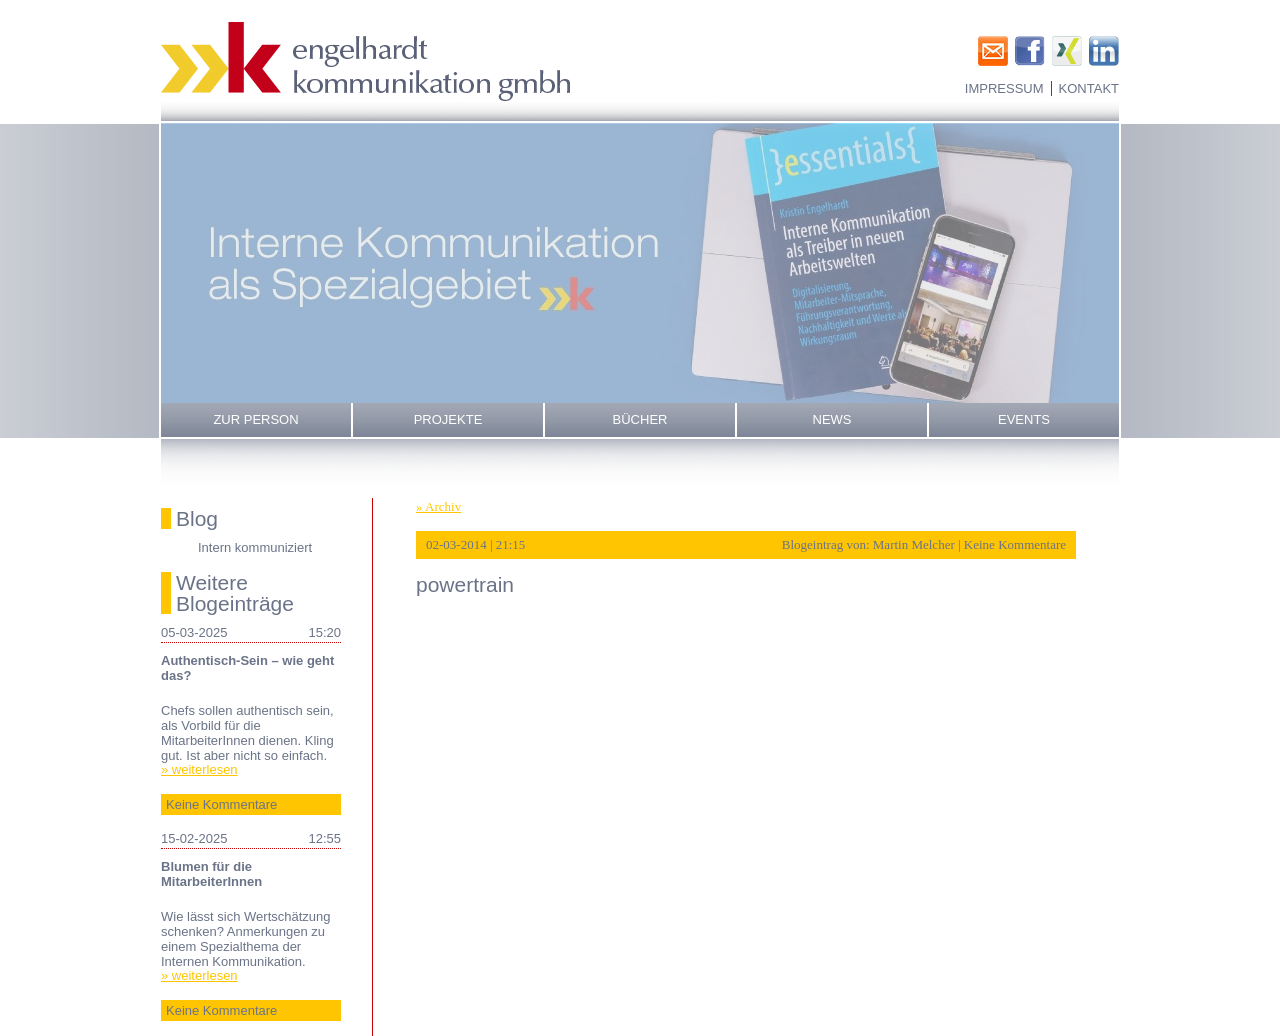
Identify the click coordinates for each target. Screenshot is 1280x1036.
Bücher (640, 419)
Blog (197, 518)
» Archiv (438, 506)
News (832, 419)
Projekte (448, 419)
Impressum (1004, 88)
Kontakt (1089, 88)
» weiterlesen (199, 769)
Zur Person (255, 419)
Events (1024, 419)
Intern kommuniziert (255, 547)
